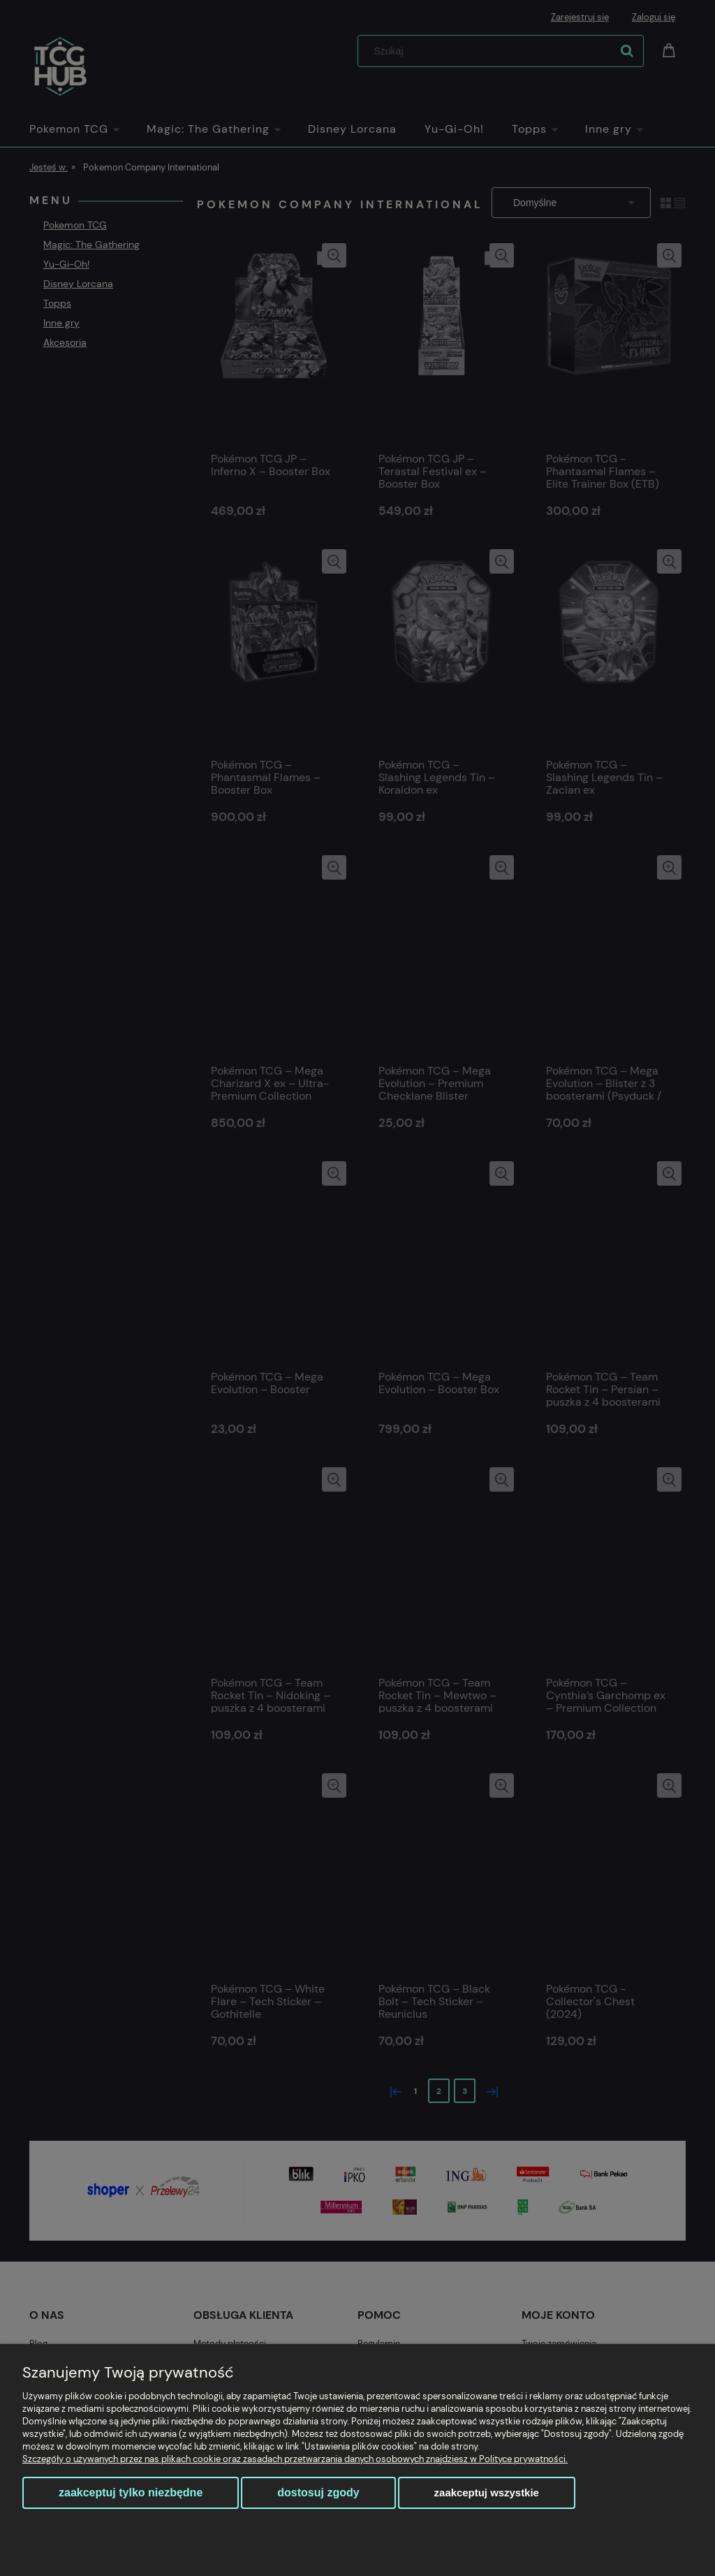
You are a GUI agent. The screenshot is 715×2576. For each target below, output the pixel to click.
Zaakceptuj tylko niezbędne (130, 2492)
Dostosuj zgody (318, 2492)
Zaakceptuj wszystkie (486, 2492)
